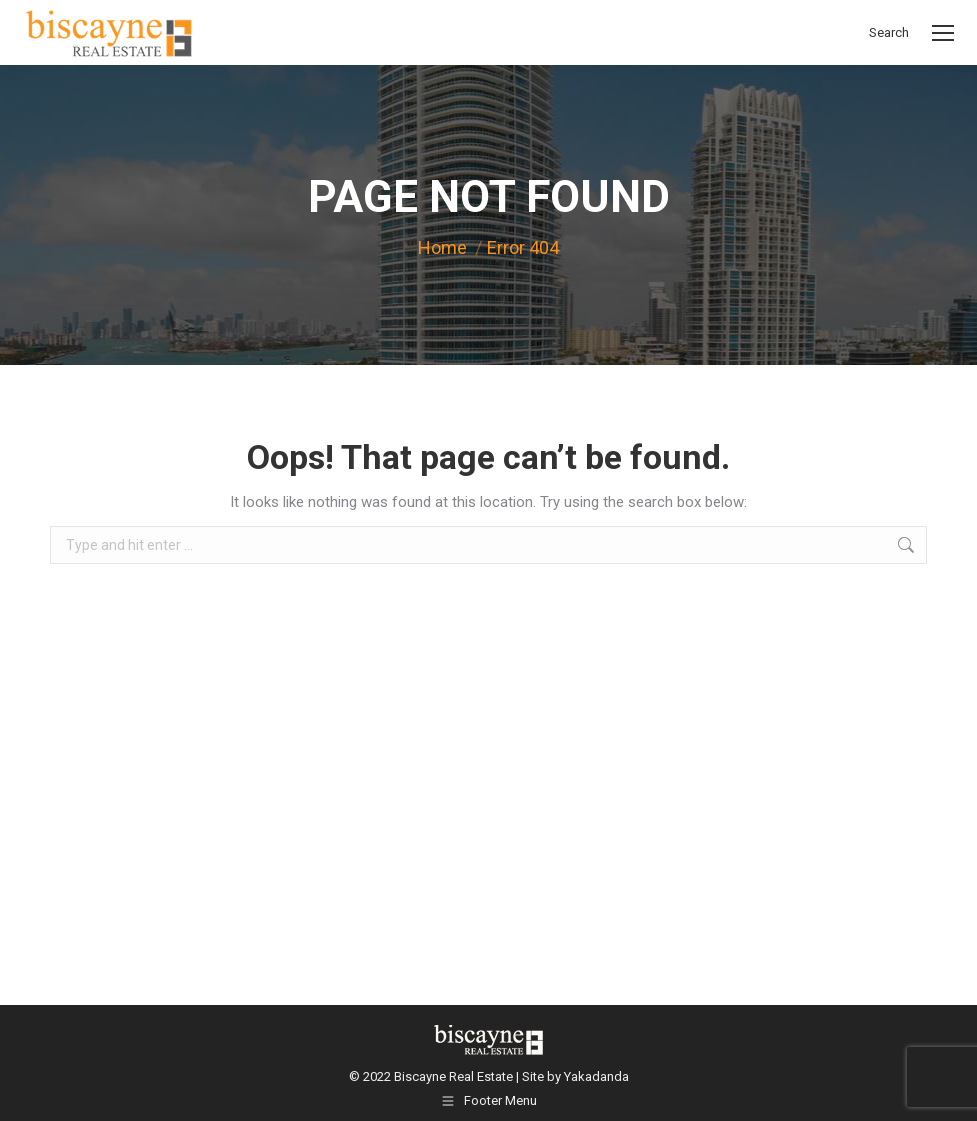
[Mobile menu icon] (943, 33)
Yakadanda (596, 1076)
